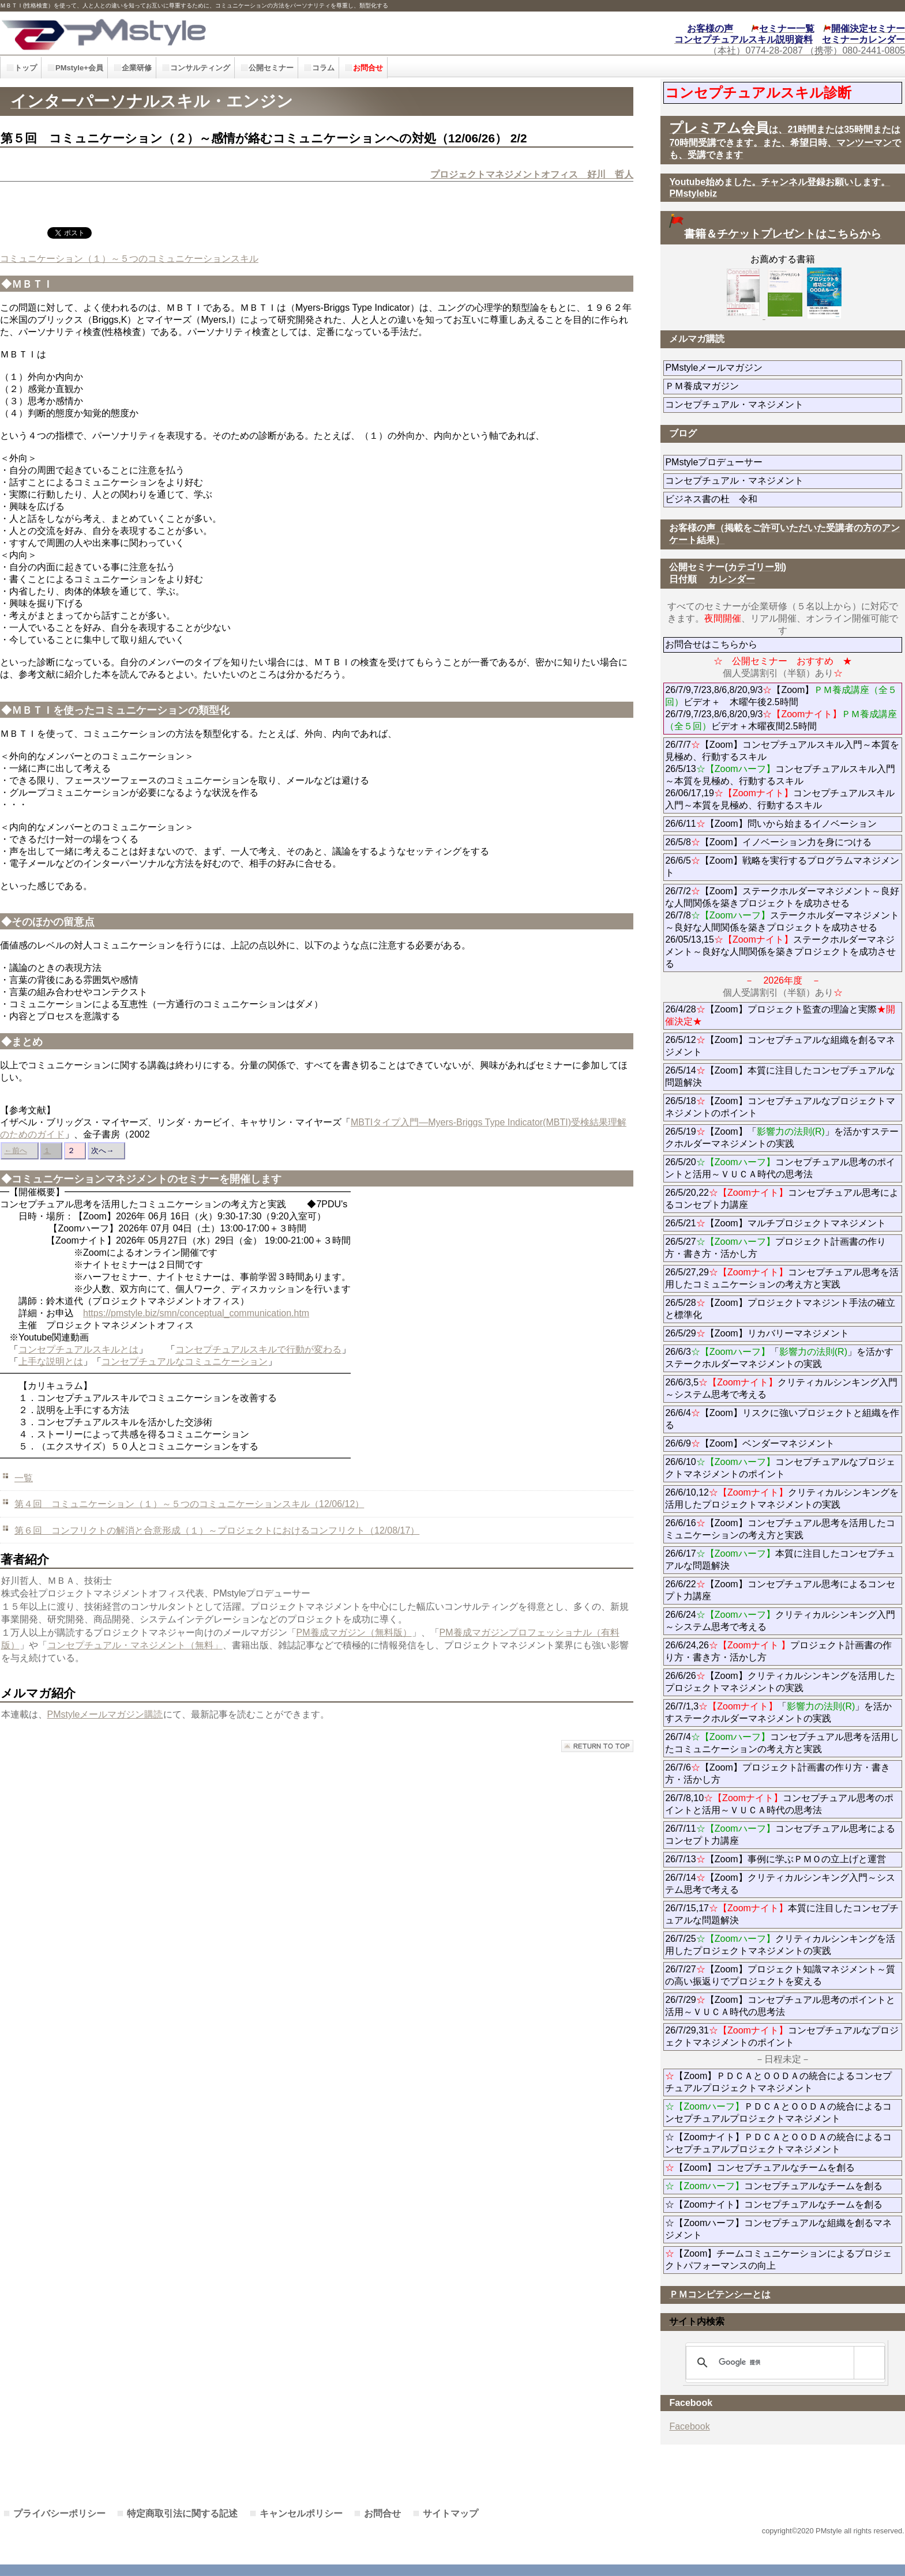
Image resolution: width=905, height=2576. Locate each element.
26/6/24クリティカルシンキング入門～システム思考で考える (780, 1621)
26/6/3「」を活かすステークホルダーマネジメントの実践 (779, 1358)
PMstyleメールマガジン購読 (105, 1714)
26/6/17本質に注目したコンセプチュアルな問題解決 (780, 1560)
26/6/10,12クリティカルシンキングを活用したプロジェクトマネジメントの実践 (782, 1498)
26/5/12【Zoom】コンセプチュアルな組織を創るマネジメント (780, 1046)
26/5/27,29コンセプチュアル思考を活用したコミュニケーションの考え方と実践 (782, 1278)
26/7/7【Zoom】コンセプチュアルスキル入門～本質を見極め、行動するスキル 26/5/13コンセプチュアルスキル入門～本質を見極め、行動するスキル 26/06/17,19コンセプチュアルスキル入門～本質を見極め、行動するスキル (782, 775)
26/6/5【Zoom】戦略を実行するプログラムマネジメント (782, 867)
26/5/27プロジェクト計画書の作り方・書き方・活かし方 (775, 1248)
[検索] (783, 2363)
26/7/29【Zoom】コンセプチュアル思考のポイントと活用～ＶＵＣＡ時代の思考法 (780, 2006)
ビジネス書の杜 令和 (729, 499)
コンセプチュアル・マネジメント (776, 404)
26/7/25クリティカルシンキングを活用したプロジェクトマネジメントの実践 (780, 1945)
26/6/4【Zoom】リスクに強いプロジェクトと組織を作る (782, 1419)
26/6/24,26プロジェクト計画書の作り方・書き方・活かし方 (778, 1651)
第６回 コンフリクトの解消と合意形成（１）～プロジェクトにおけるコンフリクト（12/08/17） (216, 1530)
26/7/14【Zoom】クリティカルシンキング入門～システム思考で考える (780, 1884)
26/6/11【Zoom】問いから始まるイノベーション (770, 823)
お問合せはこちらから (711, 644)
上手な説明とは (50, 1361)
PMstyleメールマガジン (755, 367)
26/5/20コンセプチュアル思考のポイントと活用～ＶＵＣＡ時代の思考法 (780, 1168)
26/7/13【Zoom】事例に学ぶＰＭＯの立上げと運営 (775, 1859)
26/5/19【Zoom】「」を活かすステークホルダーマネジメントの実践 (782, 1137)
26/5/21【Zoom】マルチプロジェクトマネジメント (775, 1223)
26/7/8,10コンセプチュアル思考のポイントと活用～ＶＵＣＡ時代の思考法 (779, 1804)
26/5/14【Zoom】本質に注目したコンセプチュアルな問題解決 (780, 1076)
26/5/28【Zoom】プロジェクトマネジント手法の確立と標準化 (780, 1309)
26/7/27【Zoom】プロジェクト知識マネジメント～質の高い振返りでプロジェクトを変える (780, 1975)
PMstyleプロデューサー (755, 462)
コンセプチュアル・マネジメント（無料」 (135, 1645)
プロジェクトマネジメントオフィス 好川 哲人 (531, 174)
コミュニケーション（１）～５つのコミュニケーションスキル (129, 258)
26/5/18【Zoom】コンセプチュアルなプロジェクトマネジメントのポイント (780, 1107)
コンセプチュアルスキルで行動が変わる (258, 1349)
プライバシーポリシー (59, 2513)
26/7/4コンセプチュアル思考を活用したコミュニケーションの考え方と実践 (782, 1743)
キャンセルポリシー (301, 2513)
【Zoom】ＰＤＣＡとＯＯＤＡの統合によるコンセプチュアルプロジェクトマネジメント (778, 2082)
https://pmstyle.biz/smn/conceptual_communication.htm (196, 1313)
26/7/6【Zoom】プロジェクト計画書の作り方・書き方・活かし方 (777, 1773)
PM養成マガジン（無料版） (354, 1632)
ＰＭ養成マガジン (766, 386)
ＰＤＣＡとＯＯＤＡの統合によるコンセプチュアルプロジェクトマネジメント (778, 2112)
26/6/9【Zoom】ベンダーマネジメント (782, 1443)
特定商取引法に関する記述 (182, 2513)
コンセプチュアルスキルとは (78, 1349)
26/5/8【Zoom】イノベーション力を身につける (768, 842)
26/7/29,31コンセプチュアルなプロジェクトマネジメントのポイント (782, 2036)
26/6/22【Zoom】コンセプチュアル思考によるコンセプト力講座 (780, 1590)
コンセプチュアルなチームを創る (774, 2186)
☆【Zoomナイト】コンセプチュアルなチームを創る (774, 2204)
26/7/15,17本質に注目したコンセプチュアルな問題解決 (782, 1914)
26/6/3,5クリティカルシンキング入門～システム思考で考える (781, 1388)
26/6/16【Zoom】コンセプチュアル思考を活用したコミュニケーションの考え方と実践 (780, 1529)
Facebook (689, 2426)
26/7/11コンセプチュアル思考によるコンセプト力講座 (780, 1835)
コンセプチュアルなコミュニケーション (185, 1361)
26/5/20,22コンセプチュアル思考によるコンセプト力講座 (782, 1199)
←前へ (15, 1150)
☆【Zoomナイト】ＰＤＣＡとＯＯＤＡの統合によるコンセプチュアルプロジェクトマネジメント (778, 2143)
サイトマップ (450, 2513)
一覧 (23, 1478)
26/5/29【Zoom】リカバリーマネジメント (783, 1333)
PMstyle (203, 33)
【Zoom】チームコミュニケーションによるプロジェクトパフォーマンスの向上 (778, 2259)
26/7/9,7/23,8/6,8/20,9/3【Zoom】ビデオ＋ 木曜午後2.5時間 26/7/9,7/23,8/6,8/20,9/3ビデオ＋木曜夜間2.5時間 (781, 708)
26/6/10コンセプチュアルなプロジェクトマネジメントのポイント (780, 1468)
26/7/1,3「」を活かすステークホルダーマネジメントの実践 (778, 1712)
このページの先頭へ (597, 1746)
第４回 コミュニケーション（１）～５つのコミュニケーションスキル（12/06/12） (189, 1504)
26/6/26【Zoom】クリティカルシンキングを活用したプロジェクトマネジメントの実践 (780, 1682)
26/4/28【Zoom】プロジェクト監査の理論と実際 (780, 1015)
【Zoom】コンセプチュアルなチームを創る (760, 2167)
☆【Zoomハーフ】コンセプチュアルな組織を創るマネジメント (778, 2229)
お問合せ (382, 2513)
